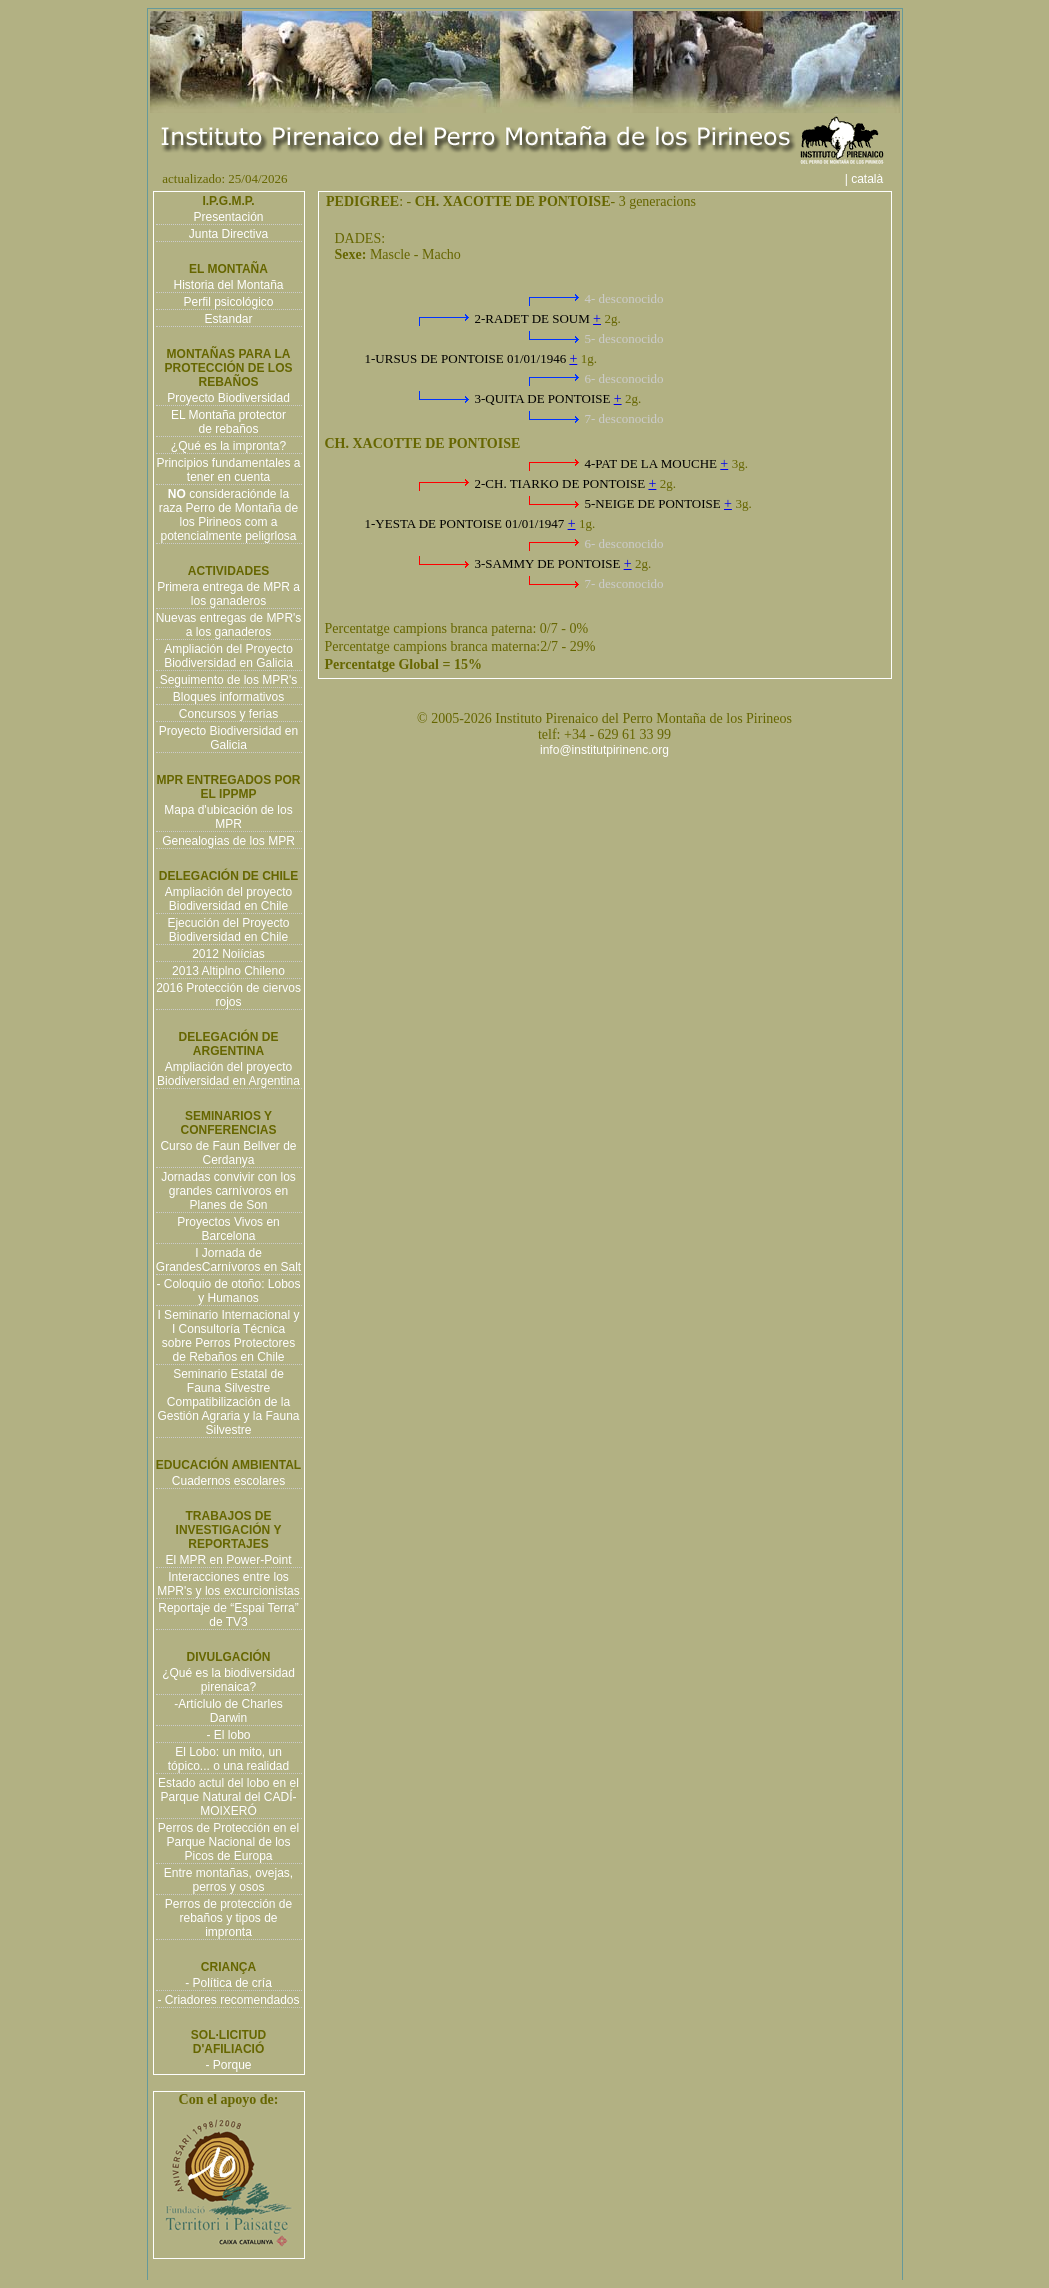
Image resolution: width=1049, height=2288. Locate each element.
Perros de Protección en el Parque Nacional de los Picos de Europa (228, 1842)
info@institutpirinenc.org (604, 750)
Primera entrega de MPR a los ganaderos (228, 594)
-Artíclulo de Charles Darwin (228, 1711)
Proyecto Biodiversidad (228, 398)
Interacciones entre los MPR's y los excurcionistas (228, 1584)
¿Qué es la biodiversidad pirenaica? (228, 1680)
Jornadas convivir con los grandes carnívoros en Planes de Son (228, 1191)
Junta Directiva (228, 234)
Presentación (228, 217)
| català (871, 179)
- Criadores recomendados (228, 2000)
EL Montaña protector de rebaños (228, 422)
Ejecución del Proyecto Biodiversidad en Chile (228, 930)
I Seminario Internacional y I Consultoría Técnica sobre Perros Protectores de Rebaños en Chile (228, 1336)
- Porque (228, 2065)
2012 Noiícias (228, 954)
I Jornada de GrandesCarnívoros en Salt (228, 1260)
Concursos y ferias (228, 714)
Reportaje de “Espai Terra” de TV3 (228, 1615)
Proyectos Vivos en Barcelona (228, 1229)
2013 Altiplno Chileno (228, 971)
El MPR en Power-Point (228, 1560)
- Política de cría (228, 1983)
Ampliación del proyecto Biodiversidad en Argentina (228, 1074)
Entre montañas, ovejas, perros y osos (228, 1880)
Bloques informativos (228, 697)
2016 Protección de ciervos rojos (228, 995)
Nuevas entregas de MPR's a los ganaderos (229, 625)
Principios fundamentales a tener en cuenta (228, 470)
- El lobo (228, 1735)
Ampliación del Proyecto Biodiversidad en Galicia (228, 656)
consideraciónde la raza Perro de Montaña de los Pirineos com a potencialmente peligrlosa (228, 515)
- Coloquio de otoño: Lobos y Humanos (228, 1291)
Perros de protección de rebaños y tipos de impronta (228, 1918)
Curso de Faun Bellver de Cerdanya (228, 1153)
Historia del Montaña (228, 285)
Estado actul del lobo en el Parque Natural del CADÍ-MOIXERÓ (228, 1797)
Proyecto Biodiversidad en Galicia (228, 738)
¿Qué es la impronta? (228, 446)
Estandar (228, 319)
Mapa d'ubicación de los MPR (228, 817)
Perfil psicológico (228, 302)
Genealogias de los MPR (228, 841)
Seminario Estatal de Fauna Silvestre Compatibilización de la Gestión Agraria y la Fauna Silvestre (228, 1402)
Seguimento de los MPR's (229, 680)
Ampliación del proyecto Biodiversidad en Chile (228, 899)
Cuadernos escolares (228, 1481)
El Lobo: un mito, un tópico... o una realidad (228, 1759)
